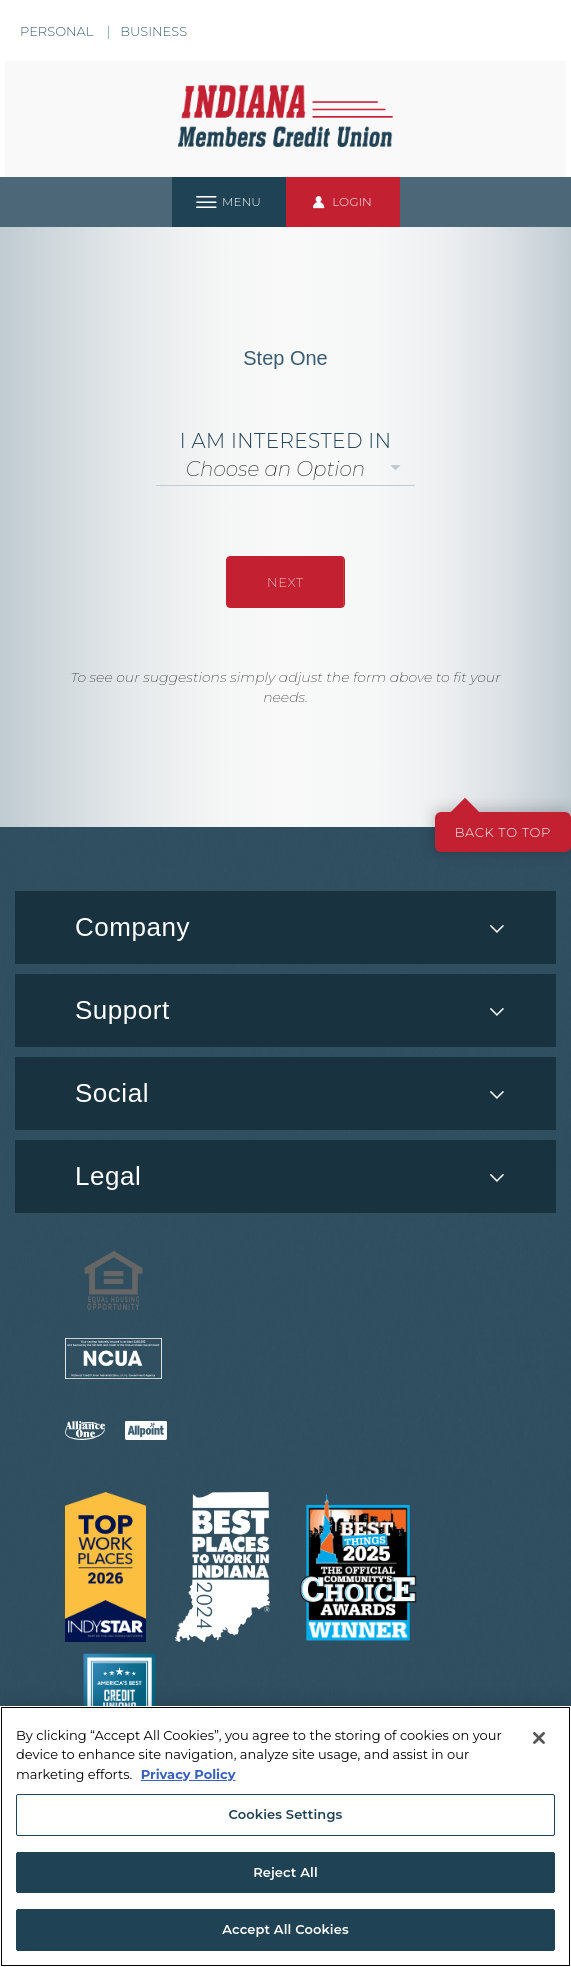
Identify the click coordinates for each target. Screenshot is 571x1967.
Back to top (503, 832)
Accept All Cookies (285, 1929)
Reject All (285, 1872)
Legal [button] (108, 1176)
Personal (56, 31)
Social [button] (112, 1093)
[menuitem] (285, 1093)
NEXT (285, 582)
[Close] (539, 1738)
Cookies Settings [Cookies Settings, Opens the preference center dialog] (286, 1814)
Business (153, 31)
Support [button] (122, 1010)
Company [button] (132, 927)
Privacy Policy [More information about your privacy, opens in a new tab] (188, 1774)
